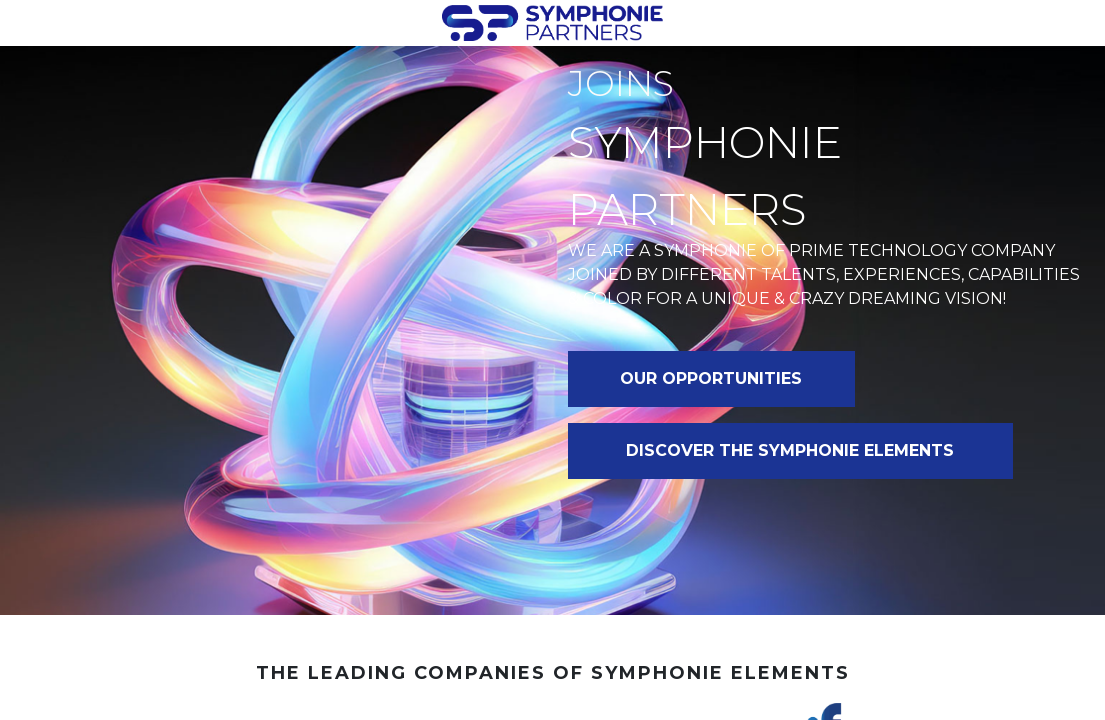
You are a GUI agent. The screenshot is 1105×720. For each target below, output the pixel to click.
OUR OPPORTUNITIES (711, 378)
